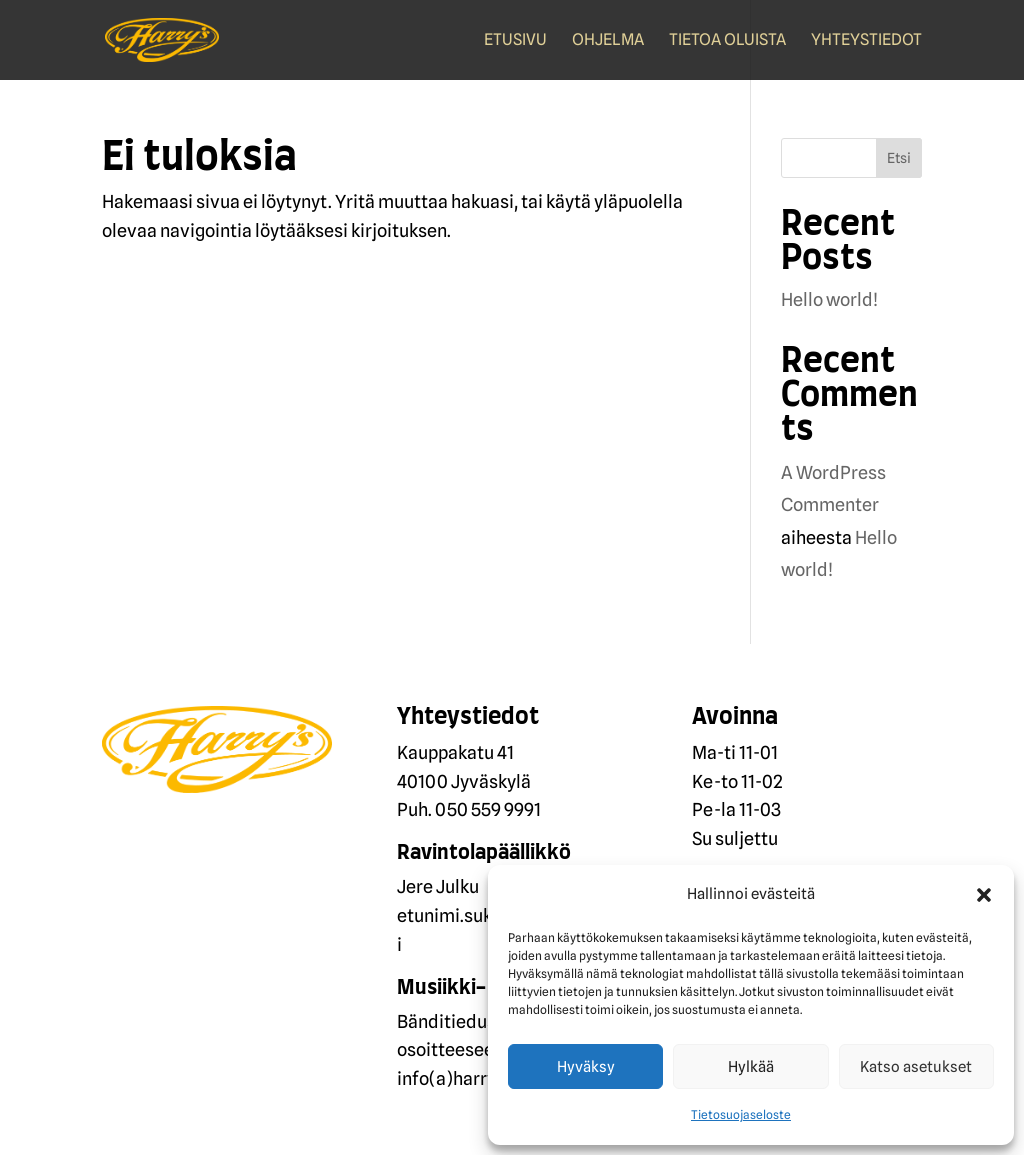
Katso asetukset (916, 1067)
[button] (984, 895)
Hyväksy (586, 1067)
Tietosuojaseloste (741, 1114)
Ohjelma (608, 41)
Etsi (899, 158)
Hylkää (751, 1067)
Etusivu (515, 41)
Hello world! (829, 299)
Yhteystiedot (866, 41)
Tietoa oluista (727, 41)
